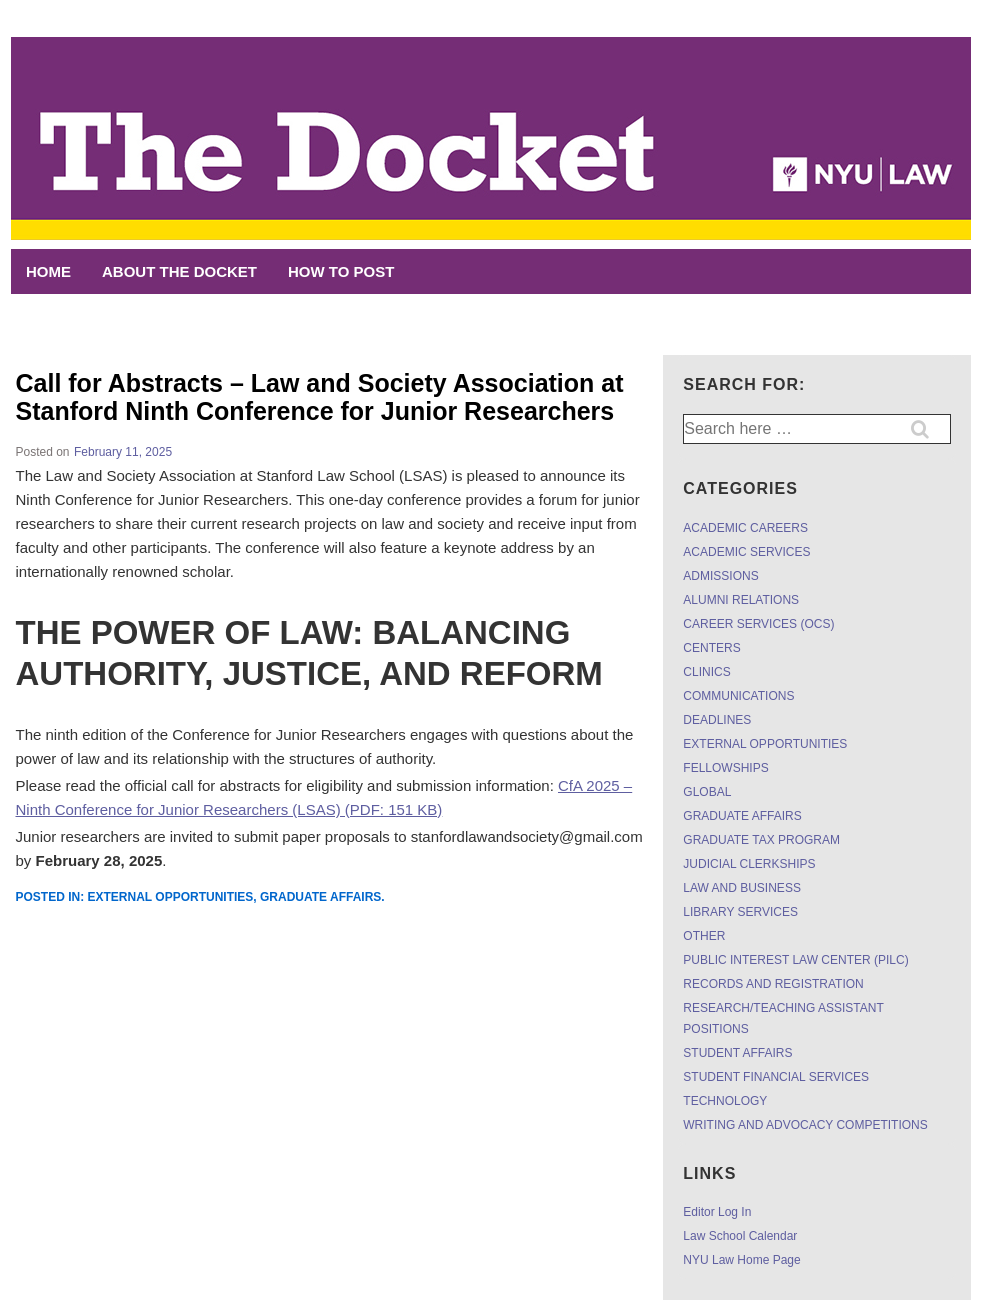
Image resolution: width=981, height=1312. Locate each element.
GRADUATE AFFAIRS (320, 897)
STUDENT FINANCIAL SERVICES (776, 1077)
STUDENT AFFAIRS (737, 1053)
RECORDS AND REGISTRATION (773, 984)
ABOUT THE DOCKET (179, 271)
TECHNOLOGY (725, 1101)
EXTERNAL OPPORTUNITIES (171, 897)
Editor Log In (717, 1212)
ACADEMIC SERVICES (746, 552)
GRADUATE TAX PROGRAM (761, 840)
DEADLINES (717, 720)
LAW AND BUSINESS (742, 888)
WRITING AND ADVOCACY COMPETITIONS (805, 1125)
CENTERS (711, 648)
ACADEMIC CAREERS (745, 528)
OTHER (704, 936)
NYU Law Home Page (741, 1260)
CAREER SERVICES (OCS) (758, 624)
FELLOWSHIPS (725, 768)
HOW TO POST (341, 271)
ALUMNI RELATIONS (741, 600)
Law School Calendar (740, 1236)
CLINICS (706, 672)
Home (48, 271)
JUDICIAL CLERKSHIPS (749, 864)
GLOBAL (707, 792)
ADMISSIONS (720, 576)
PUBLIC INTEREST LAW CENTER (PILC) (795, 960)
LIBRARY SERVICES (740, 912)
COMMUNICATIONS (738, 696)
